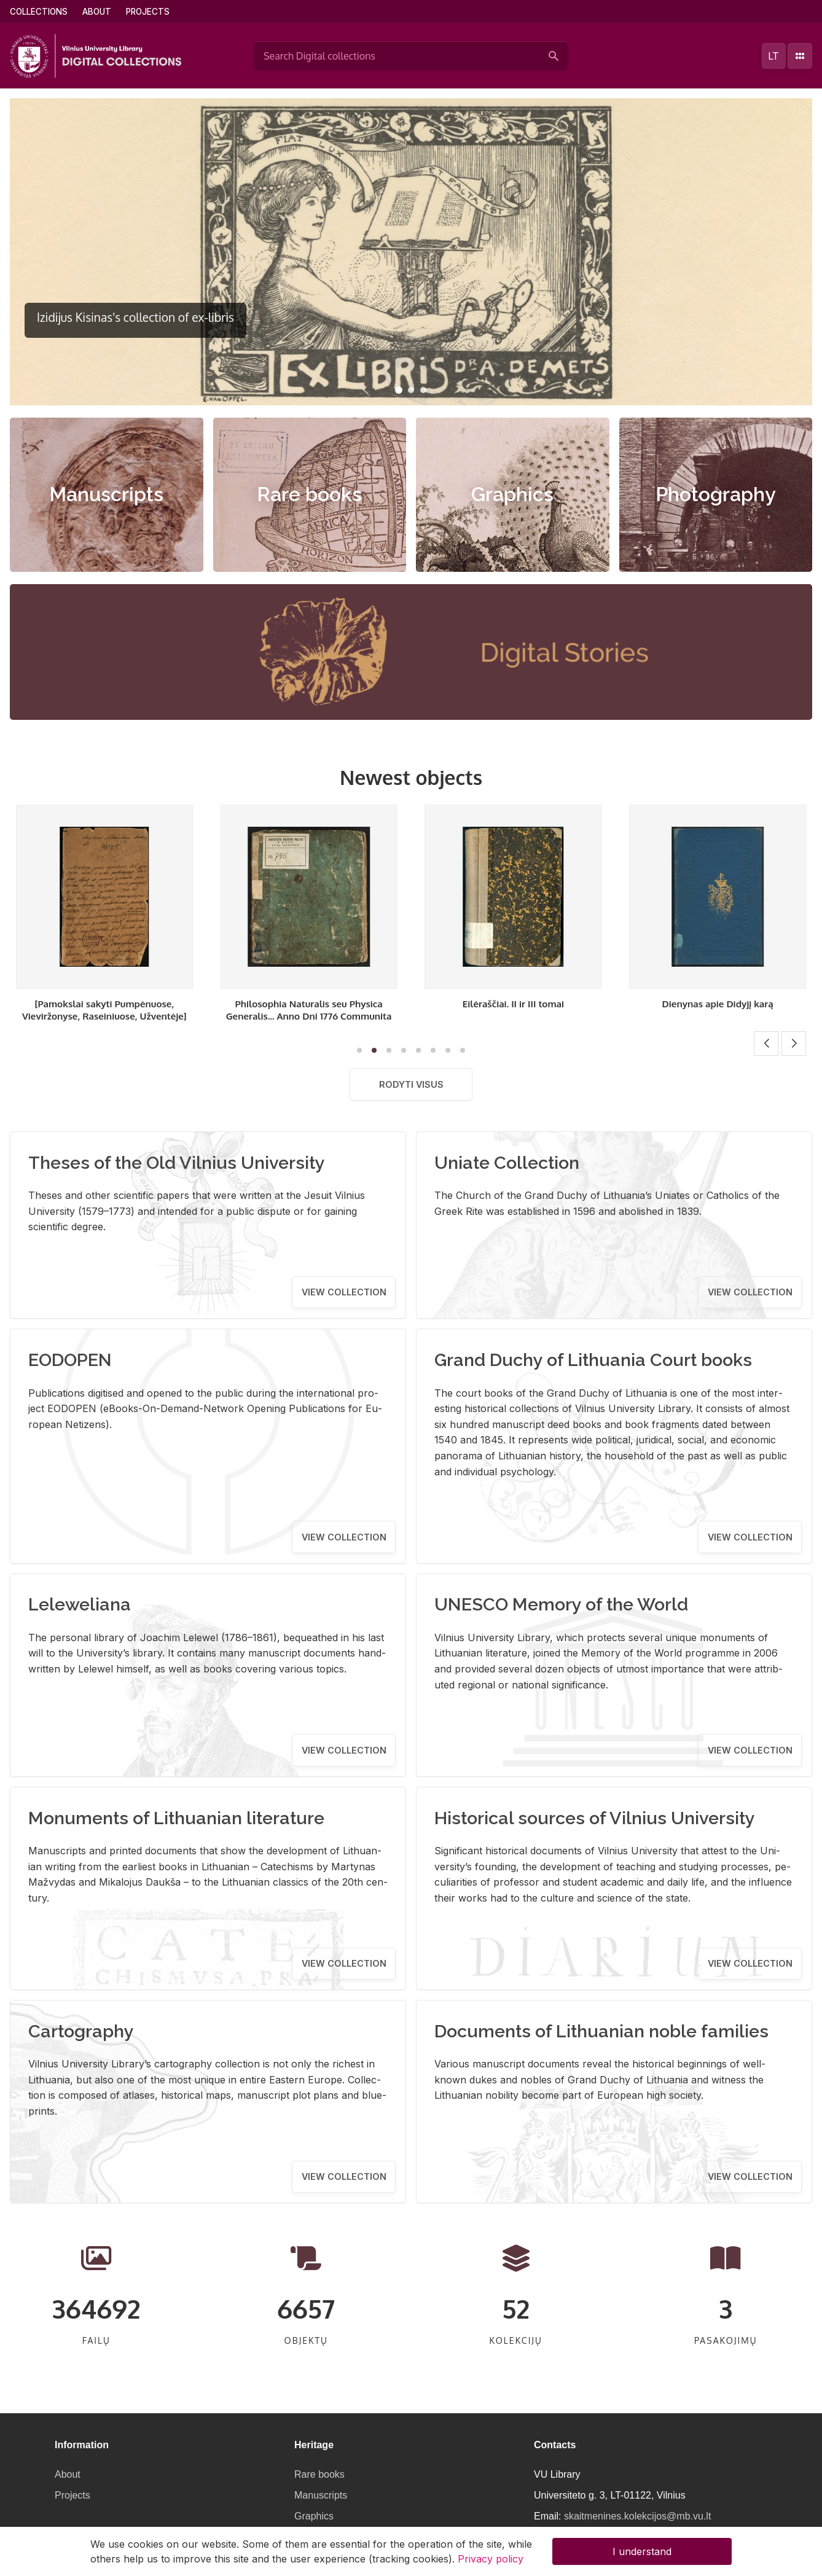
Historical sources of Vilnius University (594, 1818)
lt (773, 56)
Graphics (512, 494)
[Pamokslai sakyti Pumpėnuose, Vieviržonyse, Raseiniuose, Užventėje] (309, 1009)
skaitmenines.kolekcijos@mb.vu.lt (637, 2516)
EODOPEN (70, 1359)
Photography (716, 494)
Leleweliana (79, 1604)
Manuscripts (106, 494)
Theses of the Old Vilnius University (176, 1162)
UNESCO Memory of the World (561, 1604)
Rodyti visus (411, 1084)
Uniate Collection (506, 1162)
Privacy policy (490, 2559)
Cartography (81, 2031)
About (96, 12)
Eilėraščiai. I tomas (104, 1003)
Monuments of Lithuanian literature (176, 1818)
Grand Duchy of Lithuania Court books (593, 1359)
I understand (642, 2551)
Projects (148, 12)
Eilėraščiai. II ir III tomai (717, 1003)
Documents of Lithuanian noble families (601, 2031)
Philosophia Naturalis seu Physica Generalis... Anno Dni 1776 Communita (513, 1009)
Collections (39, 12)
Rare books (309, 494)
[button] (398, 390)
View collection (344, 1292)
